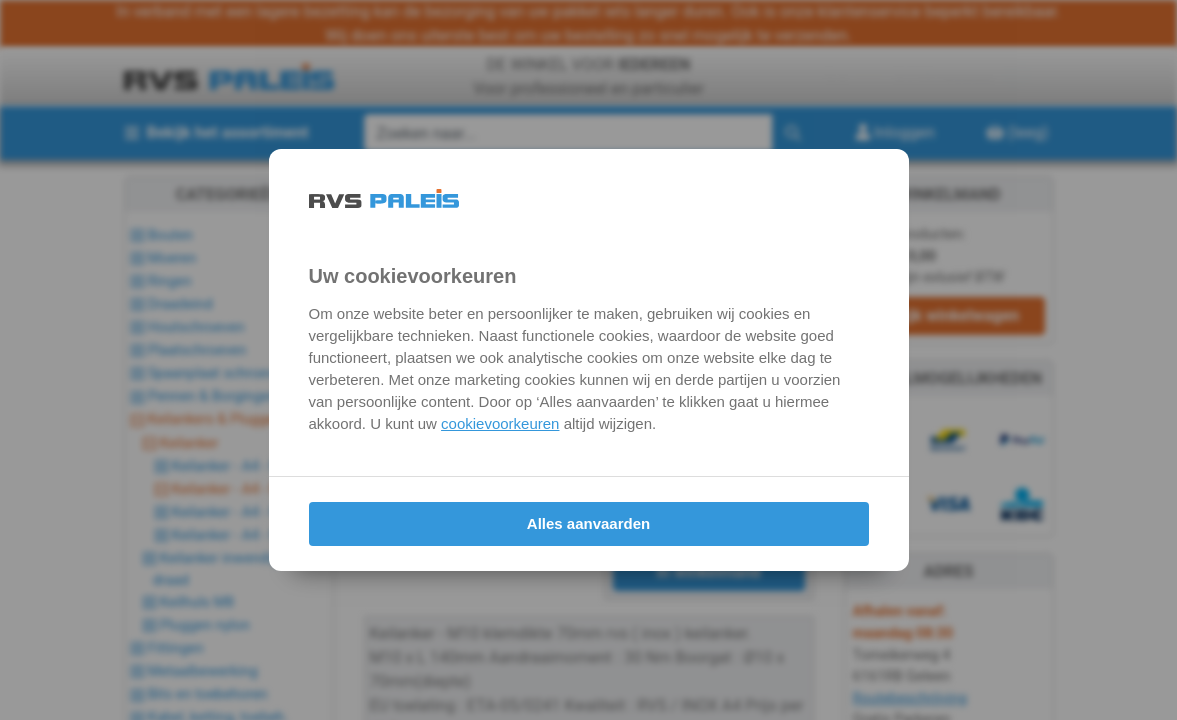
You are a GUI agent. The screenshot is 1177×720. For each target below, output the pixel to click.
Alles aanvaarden (588, 523)
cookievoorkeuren (500, 423)
